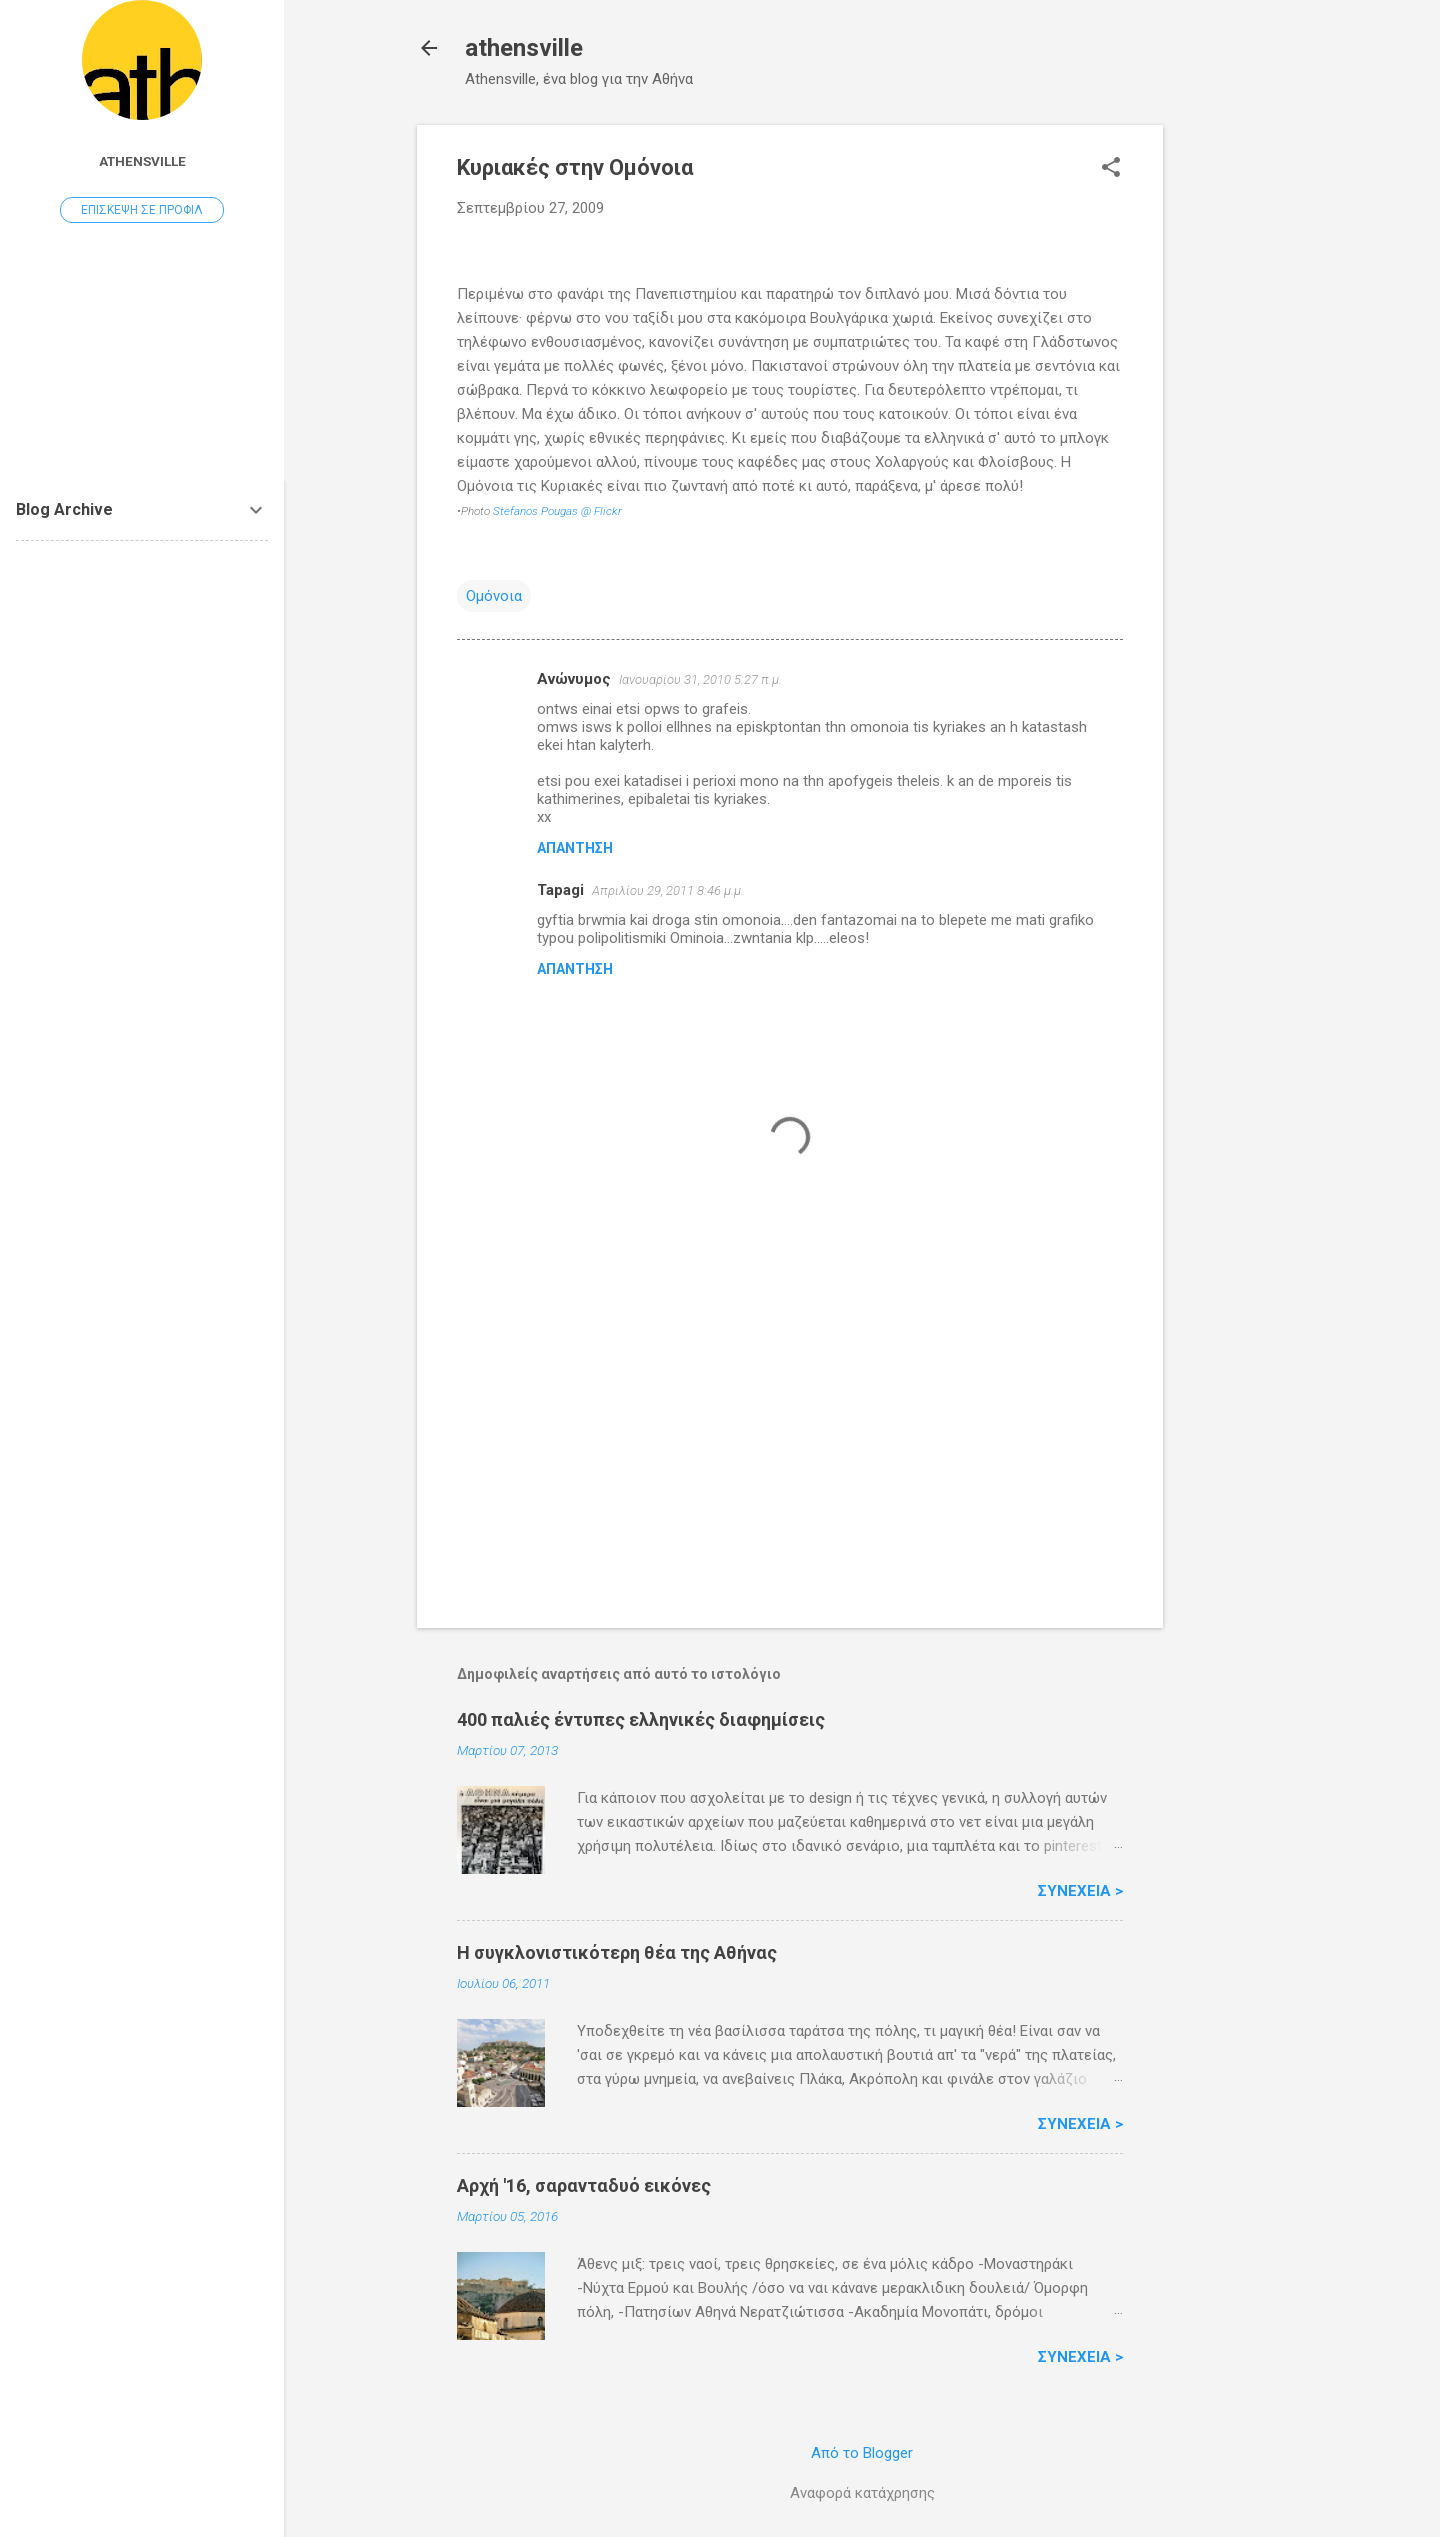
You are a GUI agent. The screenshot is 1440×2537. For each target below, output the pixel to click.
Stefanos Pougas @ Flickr (557, 511)
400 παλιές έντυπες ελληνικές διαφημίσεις (641, 1719)
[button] (1111, 169)
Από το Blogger (862, 2453)
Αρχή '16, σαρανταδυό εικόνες (584, 2185)
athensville (524, 48)
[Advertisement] (1243, 425)
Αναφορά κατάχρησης (862, 2493)
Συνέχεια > (1080, 1891)
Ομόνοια (494, 596)
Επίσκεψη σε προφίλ (142, 210)
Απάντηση (575, 848)
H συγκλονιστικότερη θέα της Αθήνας (617, 1952)
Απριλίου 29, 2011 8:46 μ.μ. (668, 890)
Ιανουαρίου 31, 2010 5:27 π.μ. (700, 679)
